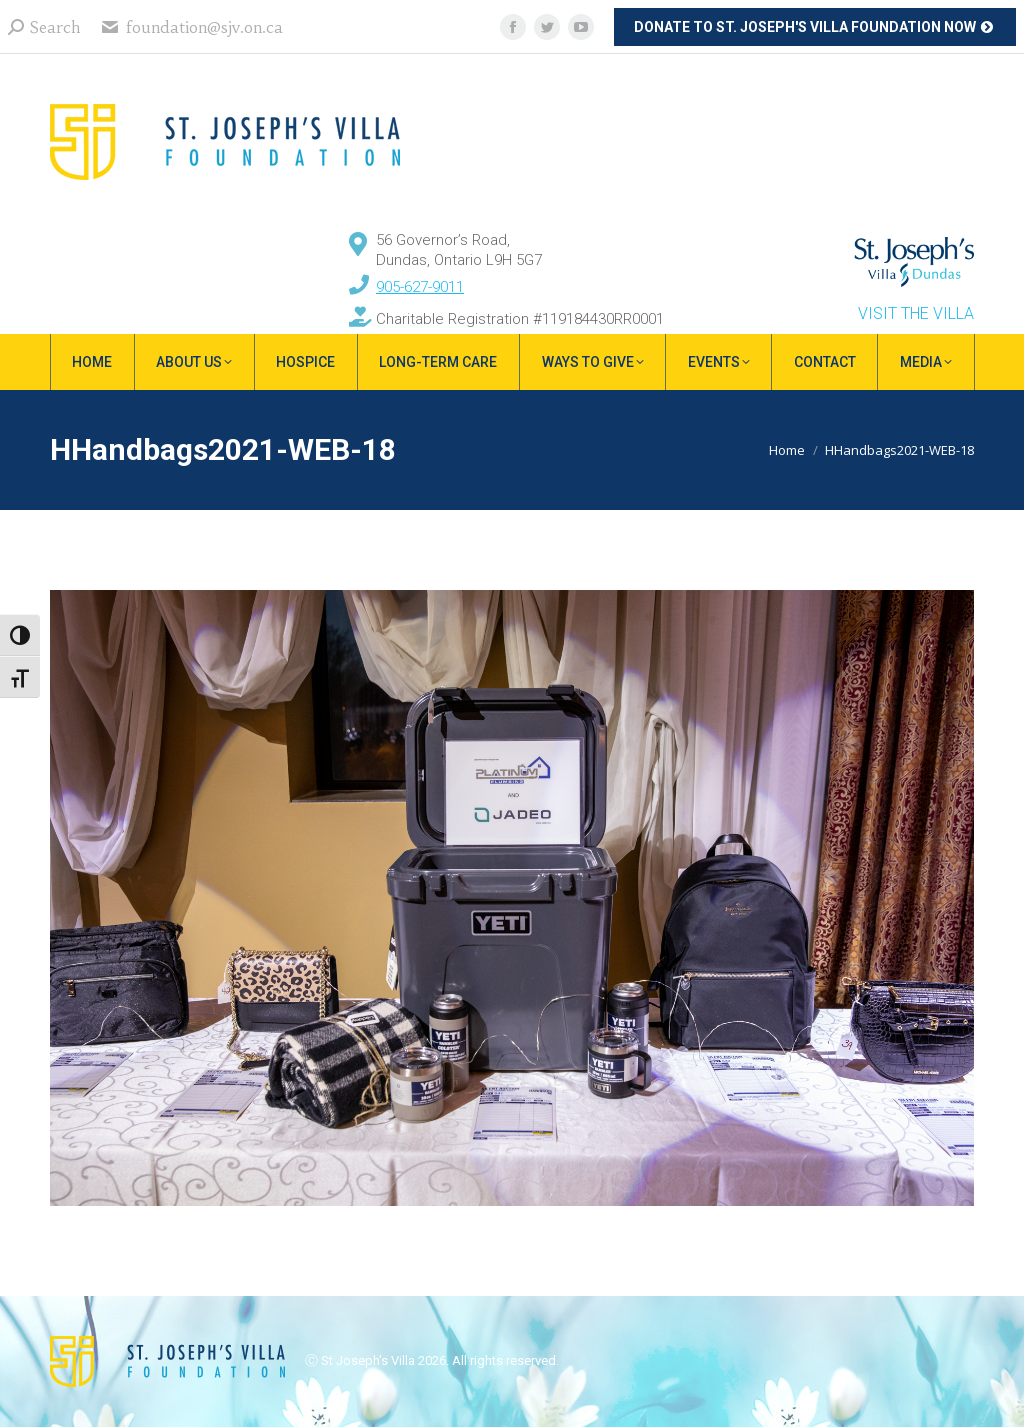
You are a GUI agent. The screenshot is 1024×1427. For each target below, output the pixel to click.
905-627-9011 (420, 287)
